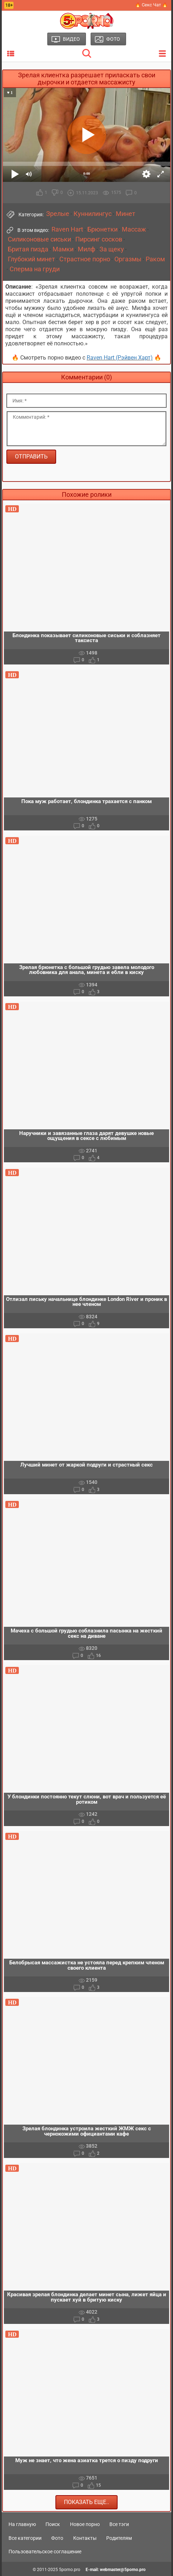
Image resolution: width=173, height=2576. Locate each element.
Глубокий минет (31, 259)
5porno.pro (69, 2569)
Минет (125, 213)
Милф (86, 249)
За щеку (111, 249)
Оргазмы (127, 259)
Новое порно (85, 2524)
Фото (57, 2538)
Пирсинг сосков (98, 239)
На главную (22, 2524)
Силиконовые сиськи (39, 239)
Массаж (134, 229)
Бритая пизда (28, 249)
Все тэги (119, 2524)
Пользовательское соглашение (45, 2551)
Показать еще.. (86, 2502)
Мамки (63, 249)
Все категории (25, 2538)
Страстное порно (84, 259)
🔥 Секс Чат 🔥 (151, 4)
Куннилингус (93, 213)
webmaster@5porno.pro (123, 2569)
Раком (155, 259)
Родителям (119, 2538)
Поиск (52, 2524)
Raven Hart (67, 229)
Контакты (85, 2538)
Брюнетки (102, 229)
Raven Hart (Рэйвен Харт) (120, 357)
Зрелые (57, 213)
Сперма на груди (35, 269)
